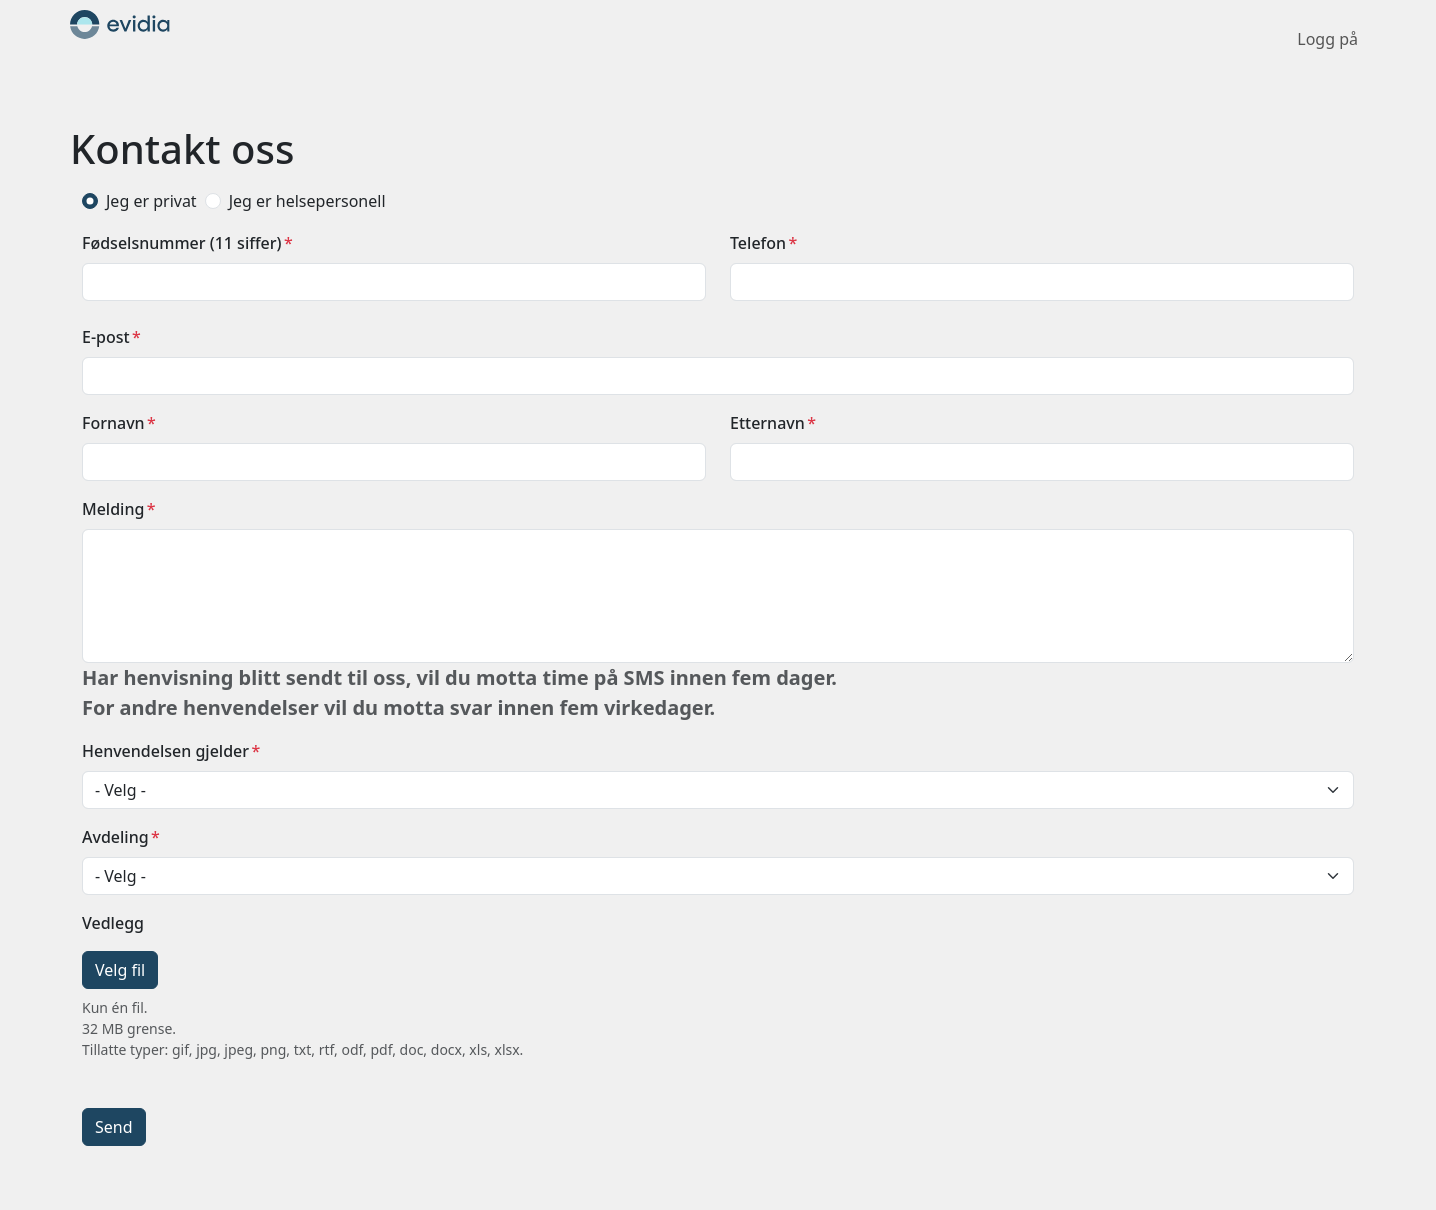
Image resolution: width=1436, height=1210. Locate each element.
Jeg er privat (151, 201)
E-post (106, 337)
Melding (113, 509)
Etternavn (767, 423)
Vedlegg (113, 923)
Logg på (1327, 39)
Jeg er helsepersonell (307, 201)
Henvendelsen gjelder (165, 751)
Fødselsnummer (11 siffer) (182, 243)
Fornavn (113, 423)
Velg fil (120, 970)
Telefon (758, 243)
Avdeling (115, 837)
